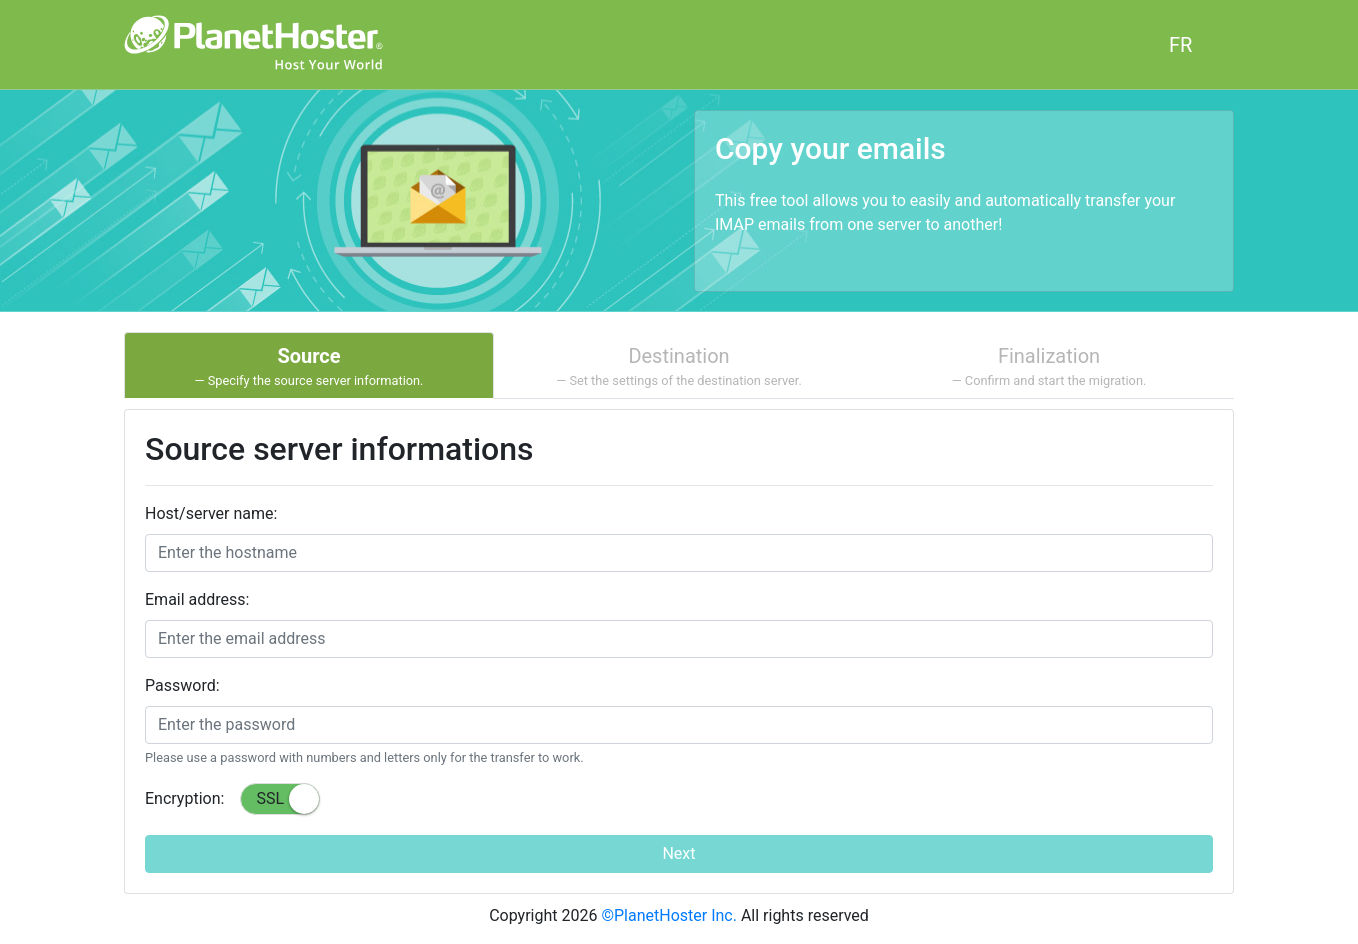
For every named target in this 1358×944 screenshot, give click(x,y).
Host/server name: (211, 513)
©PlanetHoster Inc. (669, 915)
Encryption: (184, 798)
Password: (182, 685)
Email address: (197, 599)
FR (1180, 45)
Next (678, 853)
